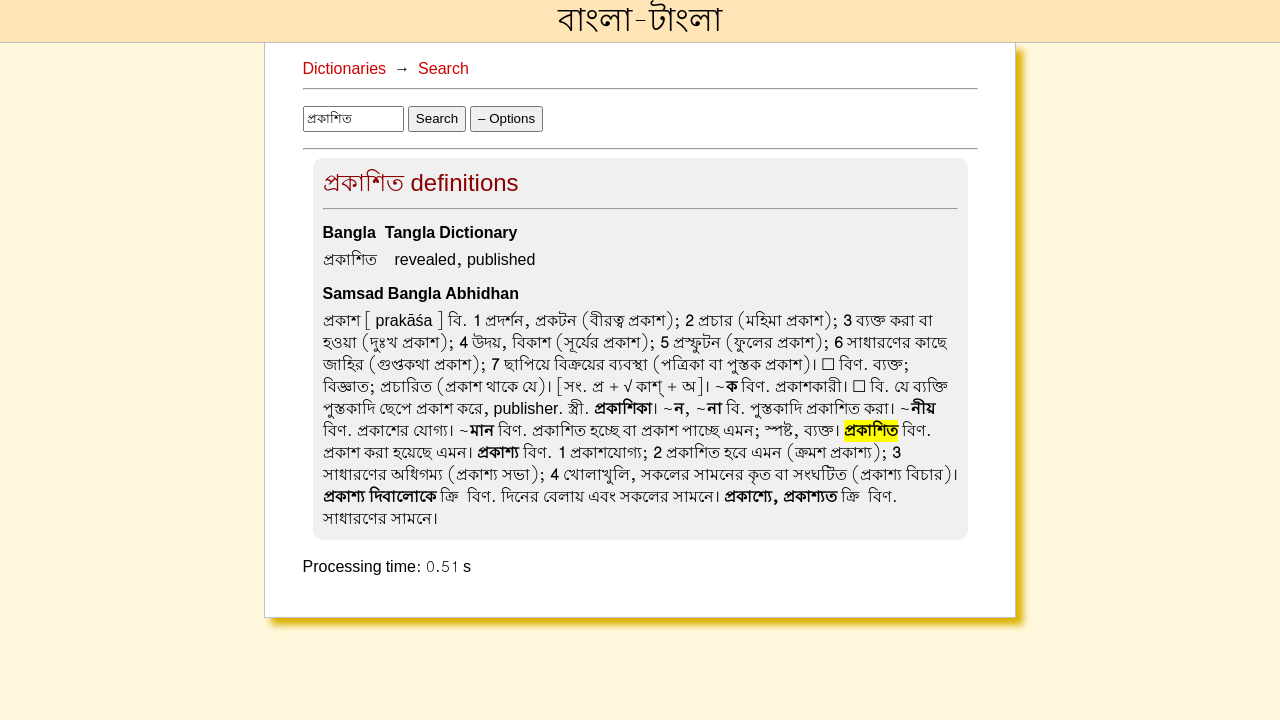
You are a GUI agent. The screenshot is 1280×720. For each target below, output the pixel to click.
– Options (506, 118)
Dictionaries (345, 69)
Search (443, 69)
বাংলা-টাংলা (640, 21)
